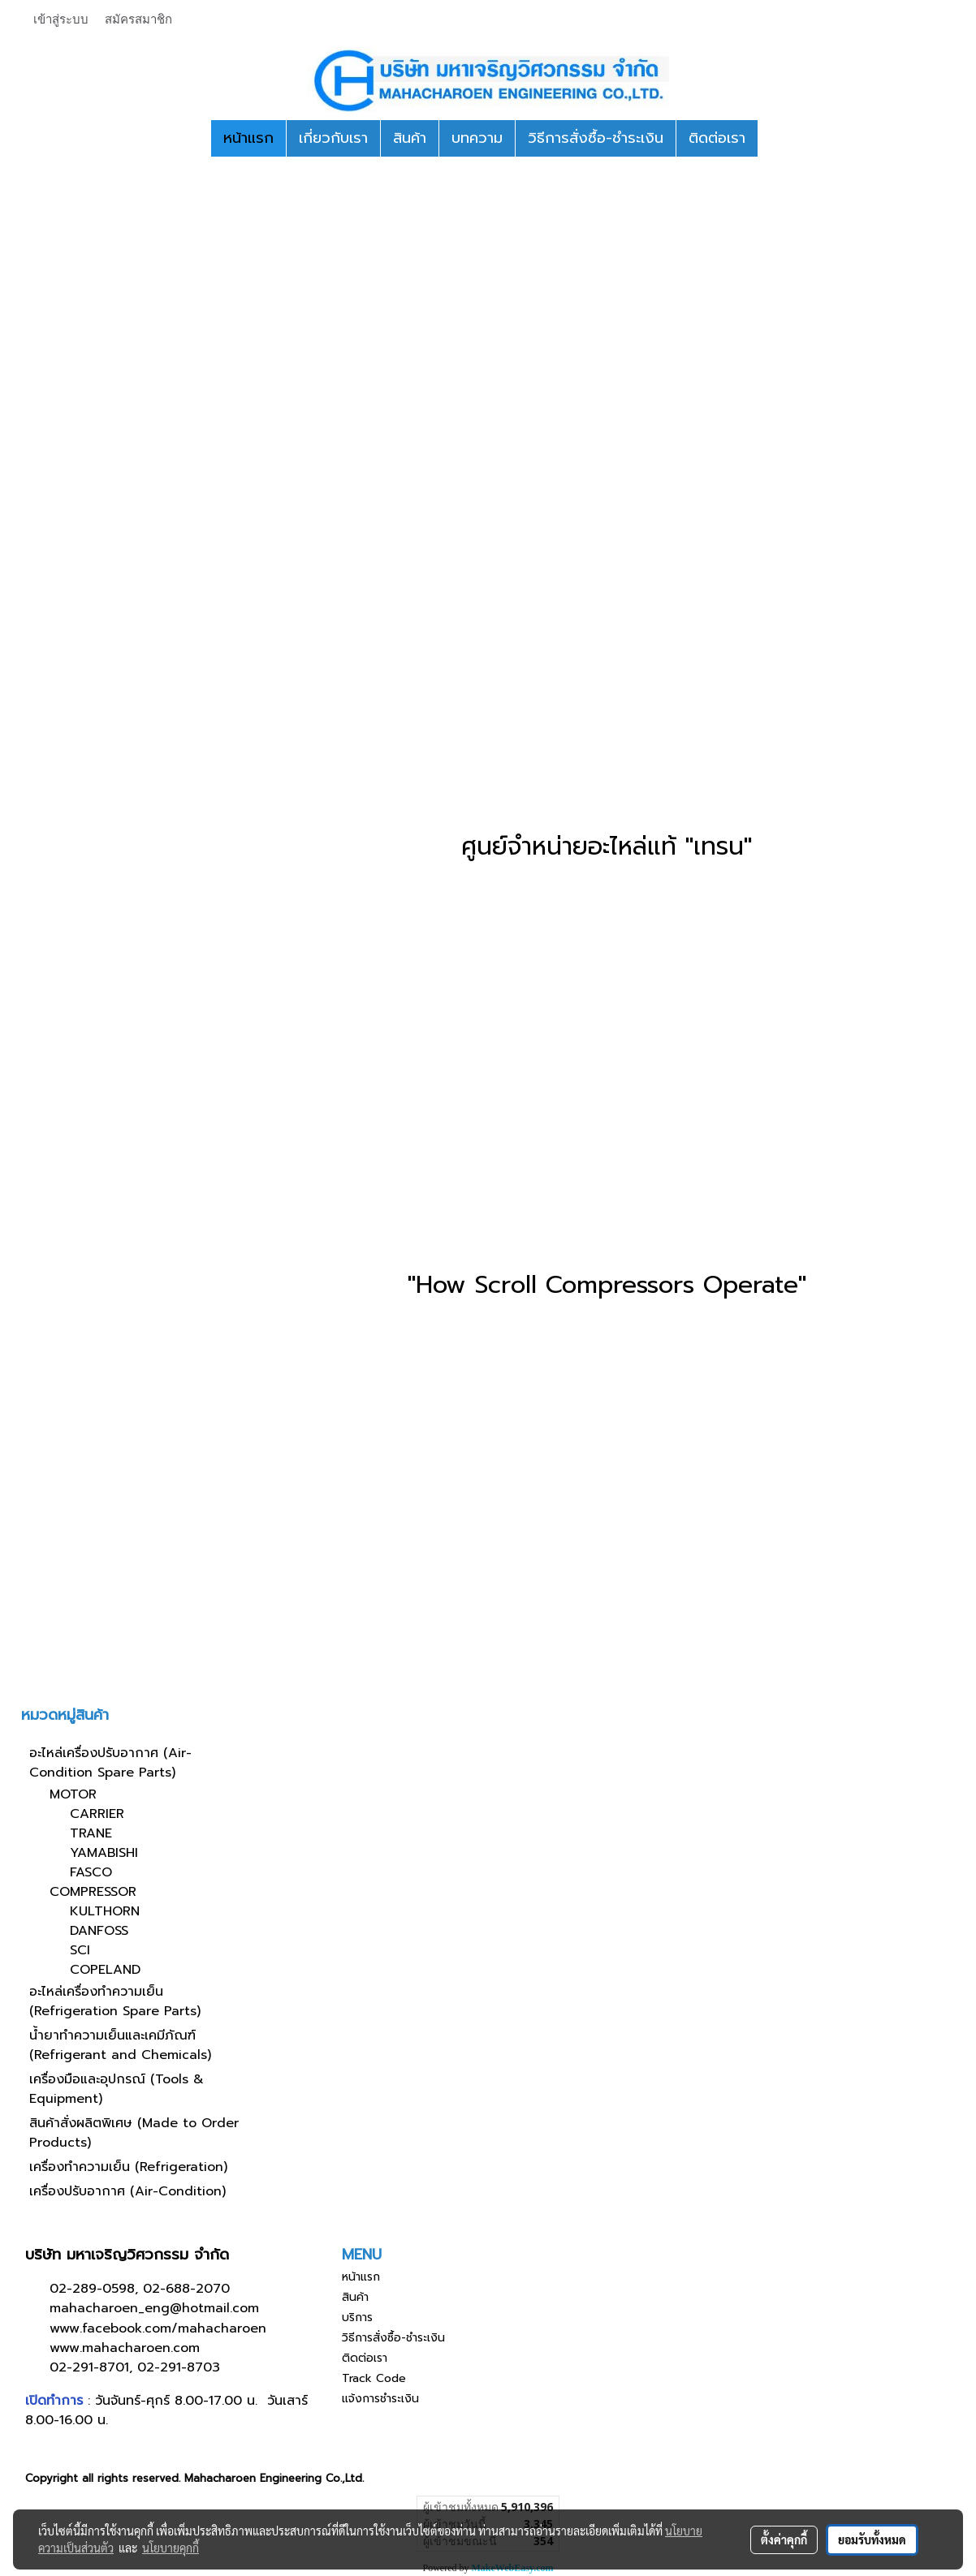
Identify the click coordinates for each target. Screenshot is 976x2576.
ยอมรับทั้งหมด (872, 2539)
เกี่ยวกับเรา (333, 138)
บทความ (477, 138)
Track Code (374, 2378)
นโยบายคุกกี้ (170, 2547)
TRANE (91, 1833)
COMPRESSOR (93, 1892)
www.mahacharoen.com (125, 2348)
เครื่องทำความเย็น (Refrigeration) (128, 2167)
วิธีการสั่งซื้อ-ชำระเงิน (595, 138)
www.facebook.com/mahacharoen (158, 2328)
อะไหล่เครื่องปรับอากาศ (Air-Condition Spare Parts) (110, 1762)
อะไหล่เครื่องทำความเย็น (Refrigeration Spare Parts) (115, 2001)
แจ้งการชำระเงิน (380, 2398)
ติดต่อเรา (717, 138)
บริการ (357, 2317)
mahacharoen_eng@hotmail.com (154, 2308)
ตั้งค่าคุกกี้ (784, 2539)
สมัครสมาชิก (138, 18)
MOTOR (73, 1794)
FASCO (91, 1872)
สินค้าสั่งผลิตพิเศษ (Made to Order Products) (134, 2132)
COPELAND (105, 1969)
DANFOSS (99, 1931)
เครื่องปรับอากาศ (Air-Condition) (127, 2191)
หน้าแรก (248, 138)
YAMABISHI (104, 1853)
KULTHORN (105, 1911)
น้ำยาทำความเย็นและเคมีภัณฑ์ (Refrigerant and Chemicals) (120, 2045)
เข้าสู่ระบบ (61, 18)
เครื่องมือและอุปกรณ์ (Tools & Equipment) (116, 2089)
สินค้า (409, 138)
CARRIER (97, 1814)
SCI (80, 1950)
